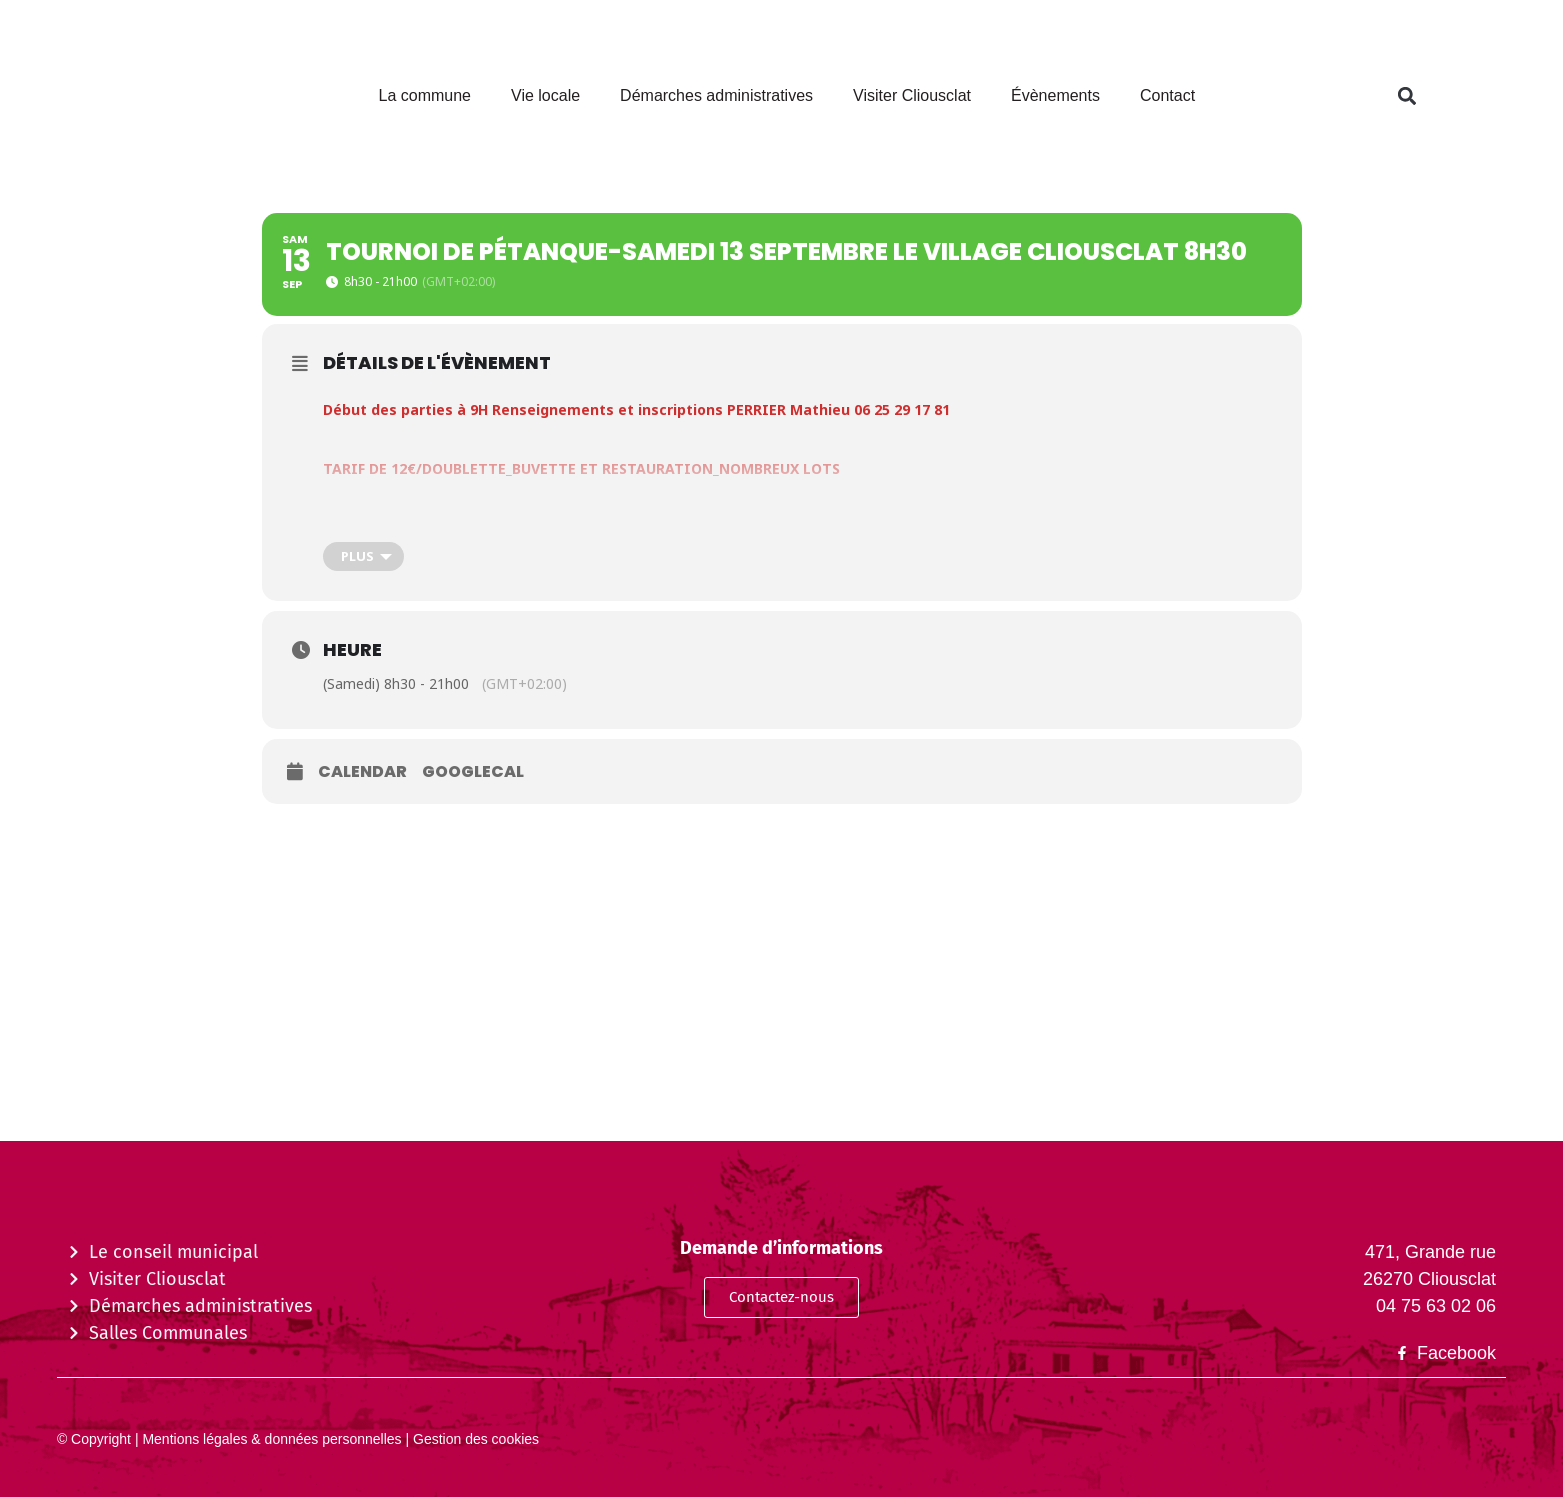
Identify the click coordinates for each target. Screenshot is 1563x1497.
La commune (425, 95)
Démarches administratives (716, 95)
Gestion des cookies (474, 1439)
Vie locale (545, 95)
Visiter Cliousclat (912, 95)
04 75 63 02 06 (1436, 1306)
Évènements (1055, 95)
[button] (1406, 96)
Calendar (362, 772)
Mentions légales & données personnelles (270, 1439)
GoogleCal (473, 772)
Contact (1167, 95)
